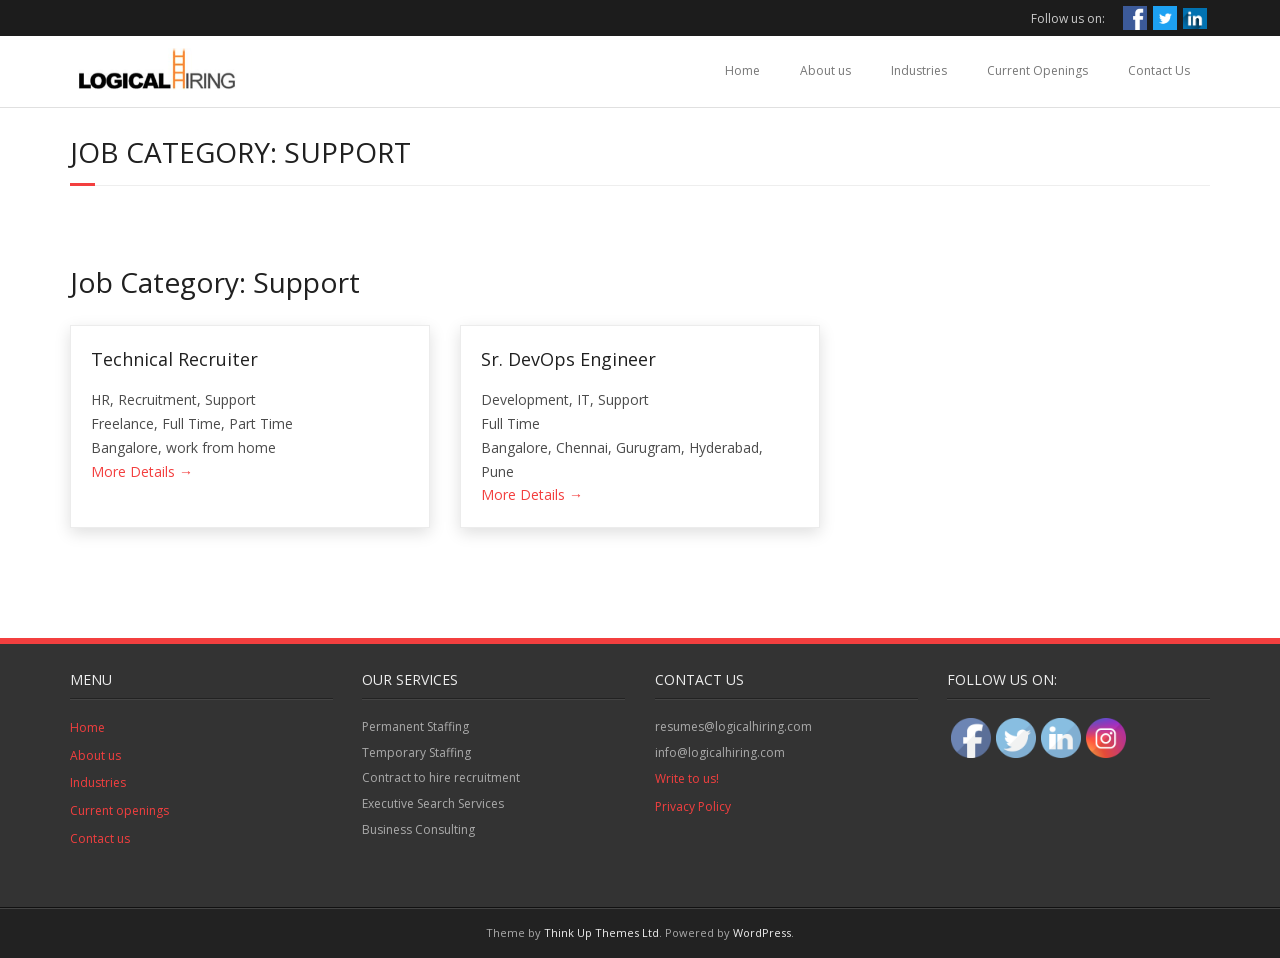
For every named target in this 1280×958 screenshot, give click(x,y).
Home (742, 70)
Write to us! (687, 778)
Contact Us (1159, 70)
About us (825, 70)
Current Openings (1037, 70)
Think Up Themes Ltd (601, 932)
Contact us (100, 838)
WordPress (762, 932)
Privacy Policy (693, 806)
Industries (919, 70)
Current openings (119, 810)
